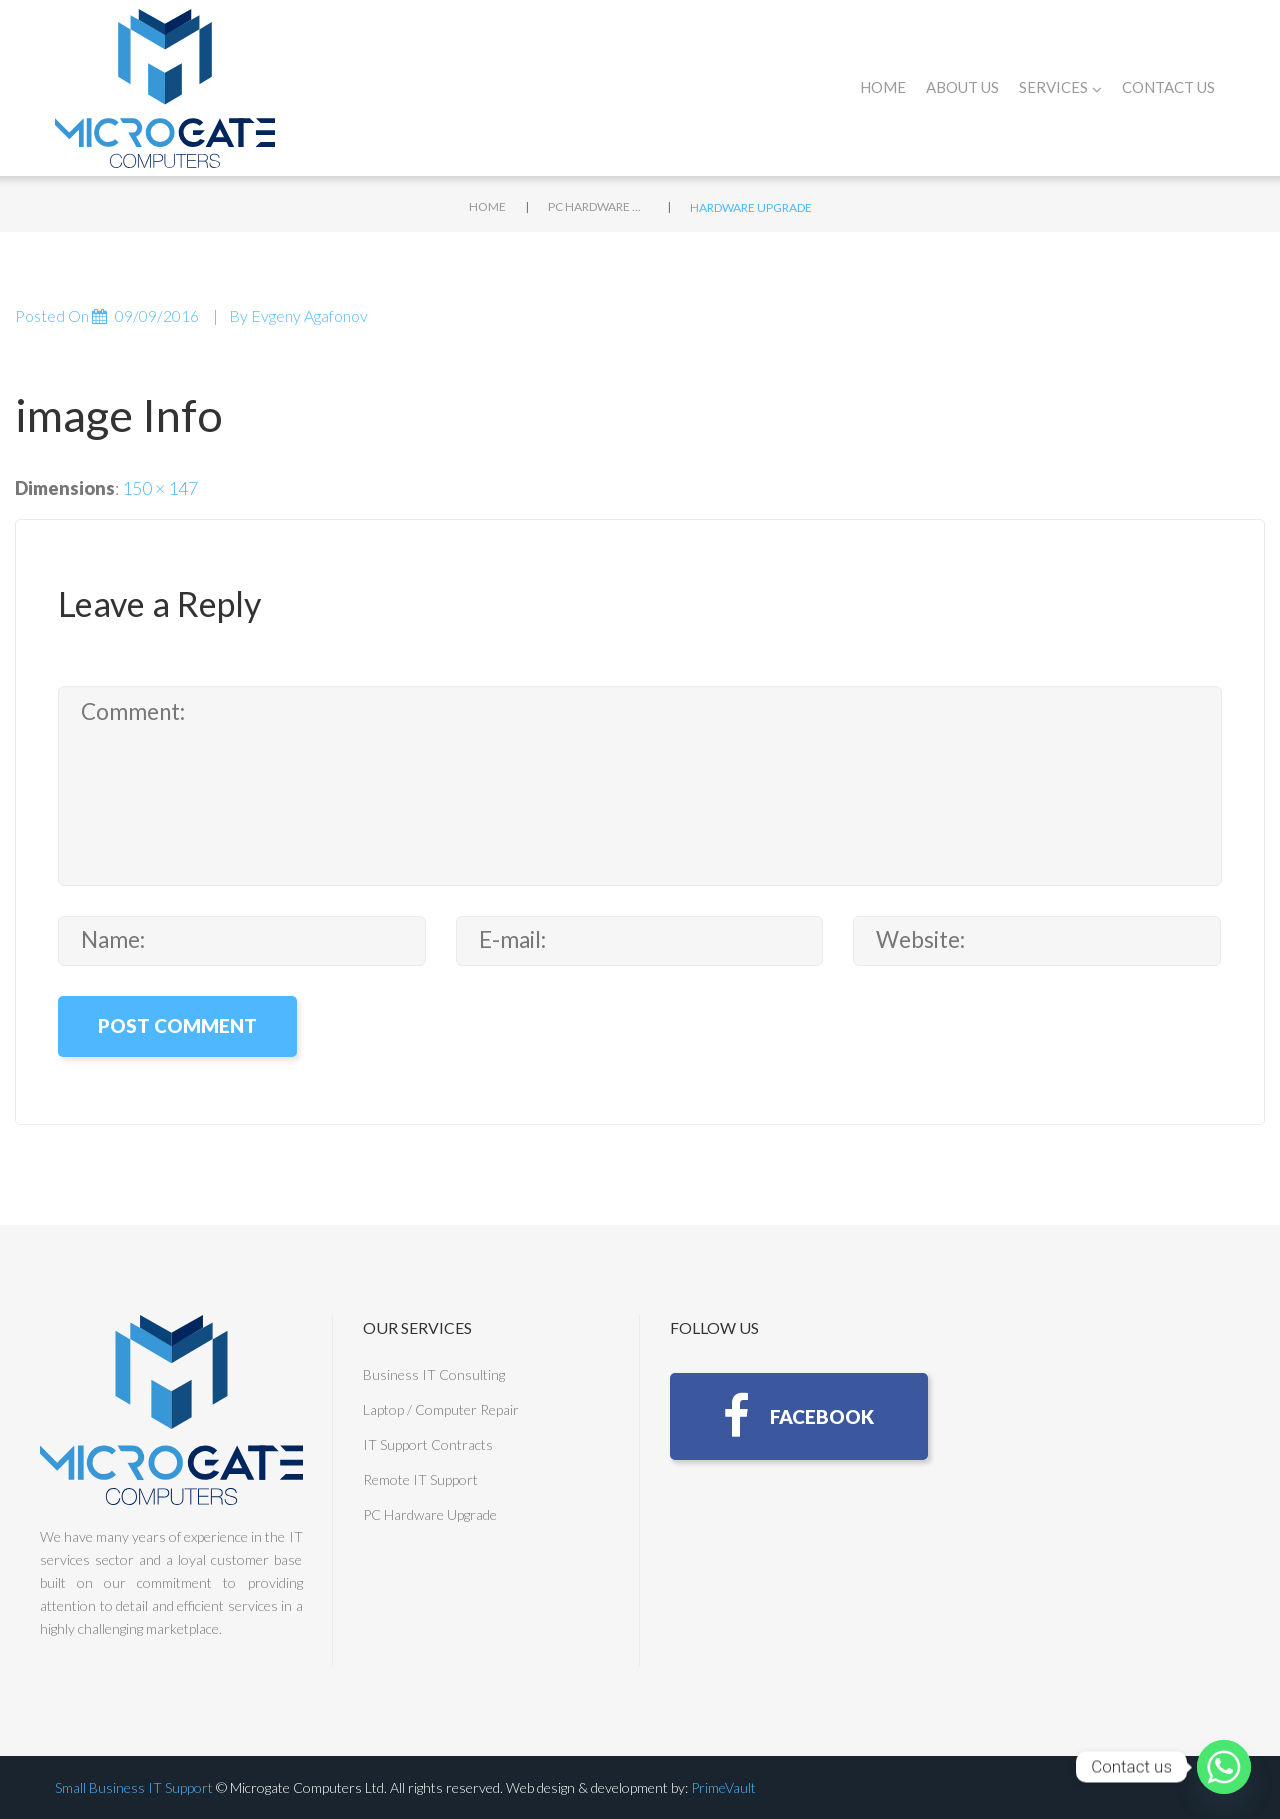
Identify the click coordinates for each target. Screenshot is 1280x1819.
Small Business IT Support (134, 1787)
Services (1060, 87)
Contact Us (1168, 87)
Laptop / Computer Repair (441, 1409)
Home (883, 87)
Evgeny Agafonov (309, 315)
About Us (962, 87)
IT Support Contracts (428, 1444)
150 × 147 (160, 488)
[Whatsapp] (1224, 1767)
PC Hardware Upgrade (598, 206)
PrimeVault (723, 1787)
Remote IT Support (420, 1479)
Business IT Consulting (434, 1374)
